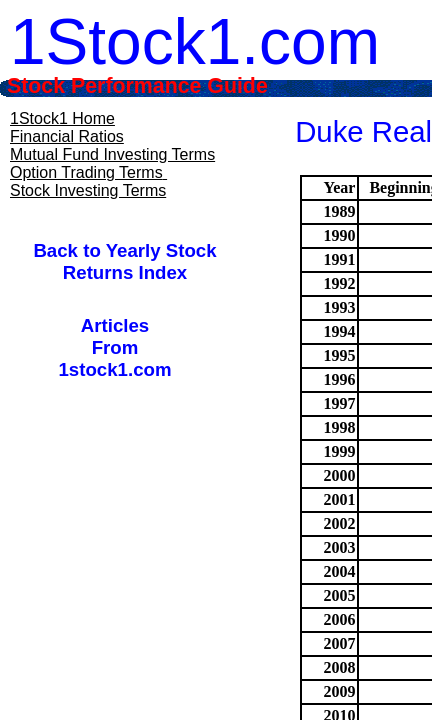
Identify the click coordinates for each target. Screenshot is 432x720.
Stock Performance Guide (164, 86)
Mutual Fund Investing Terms (112, 154)
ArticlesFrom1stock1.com (114, 347)
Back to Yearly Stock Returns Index (124, 261)
